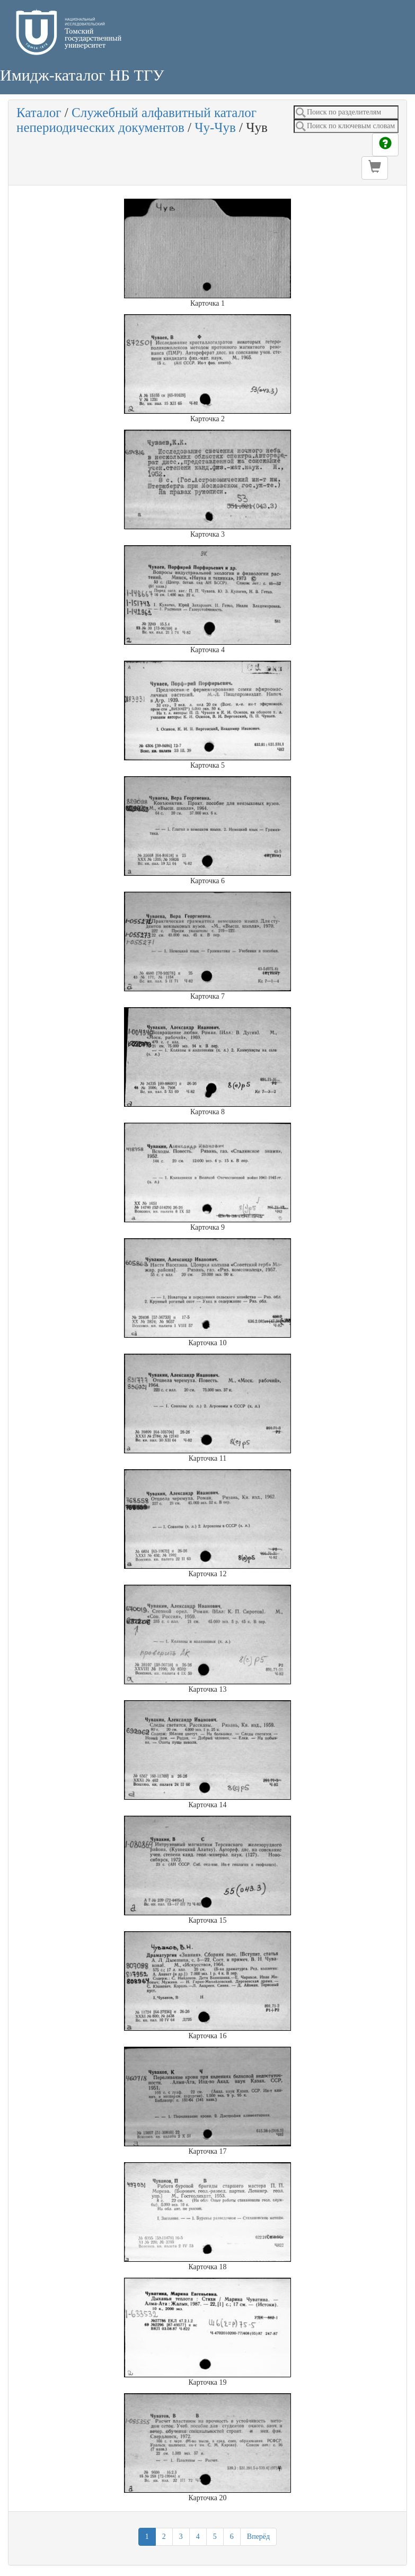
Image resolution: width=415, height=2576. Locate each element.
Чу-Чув (215, 127)
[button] (374, 168)
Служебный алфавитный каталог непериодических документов (136, 120)
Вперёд (258, 2537)
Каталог (38, 112)
